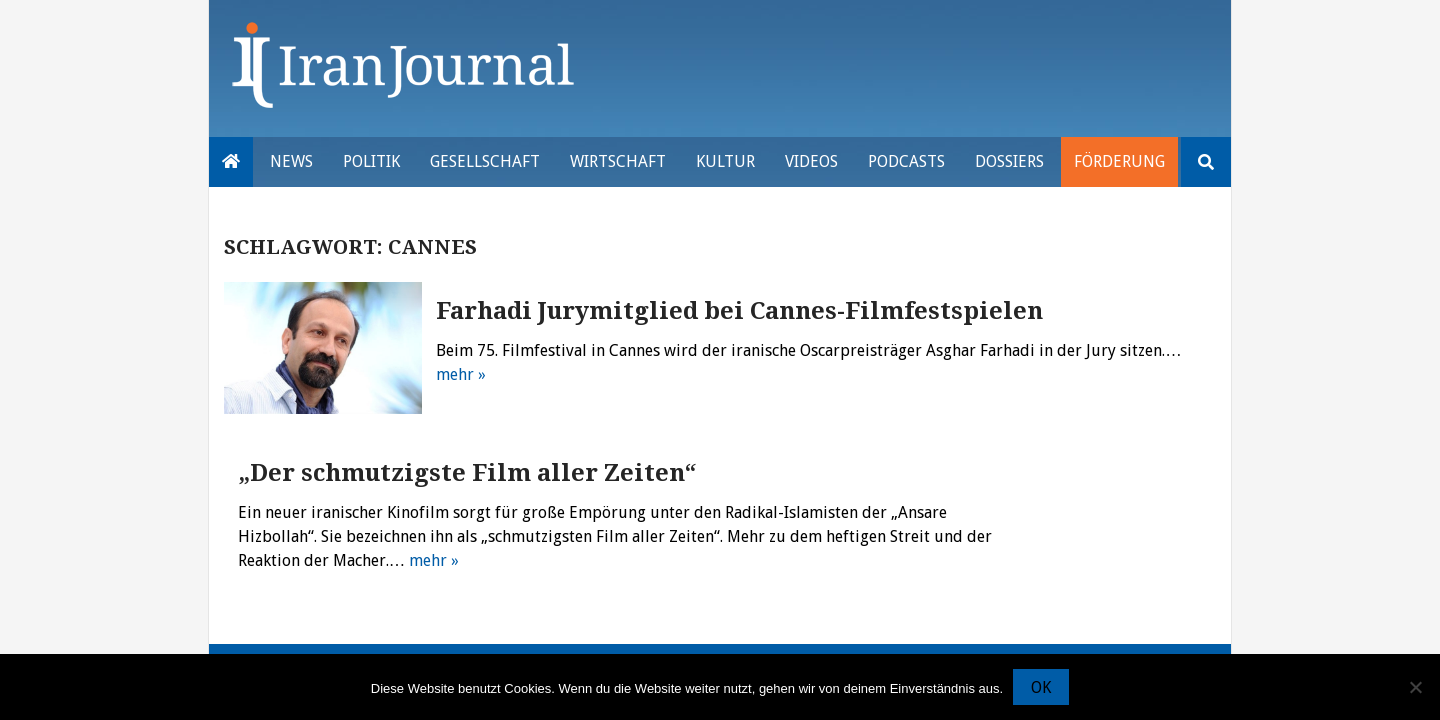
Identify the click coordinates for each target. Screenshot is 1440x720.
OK (1041, 687)
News (291, 161)
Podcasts (906, 161)
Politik (371, 161)
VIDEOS (811, 161)
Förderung (1119, 161)
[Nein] (1415, 687)
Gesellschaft (485, 161)
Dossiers (1009, 161)
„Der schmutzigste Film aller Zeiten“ (467, 473)
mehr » (461, 374)
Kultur (725, 161)
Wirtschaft (618, 161)
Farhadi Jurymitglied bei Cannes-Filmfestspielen (739, 311)
